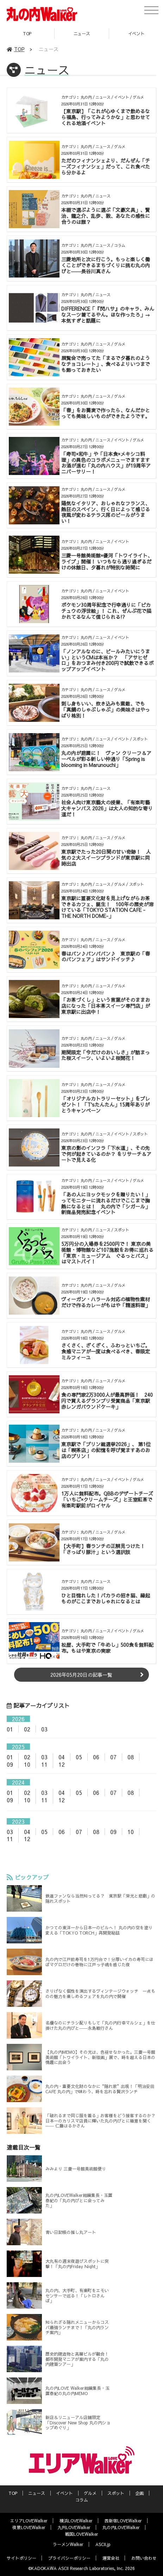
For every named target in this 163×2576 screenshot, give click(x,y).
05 (79, 1757)
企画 (139, 2493)
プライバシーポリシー (69, 2558)
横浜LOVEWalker (76, 2520)
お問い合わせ (144, 2558)
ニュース (82, 33)
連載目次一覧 (23, 2147)
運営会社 (110, 2558)
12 (61, 1764)
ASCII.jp (103, 2544)
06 (96, 1757)
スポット (115, 2493)
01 (10, 1729)
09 (10, 1764)
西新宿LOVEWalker (123, 2520)
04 (61, 1757)
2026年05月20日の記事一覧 (81, 1674)
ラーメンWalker (68, 2544)
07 (113, 1757)
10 (27, 1764)
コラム (81, 2500)
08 (130, 1757)
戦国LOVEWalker (81, 2534)
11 (44, 1764)
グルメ (90, 2493)
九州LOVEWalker (73, 2527)
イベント (64, 2493)
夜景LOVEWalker (28, 2527)
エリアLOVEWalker (29, 2520)
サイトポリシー (21, 2558)
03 (44, 1729)
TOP (27, 33)
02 (27, 1729)
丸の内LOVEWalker (121, 2527)
